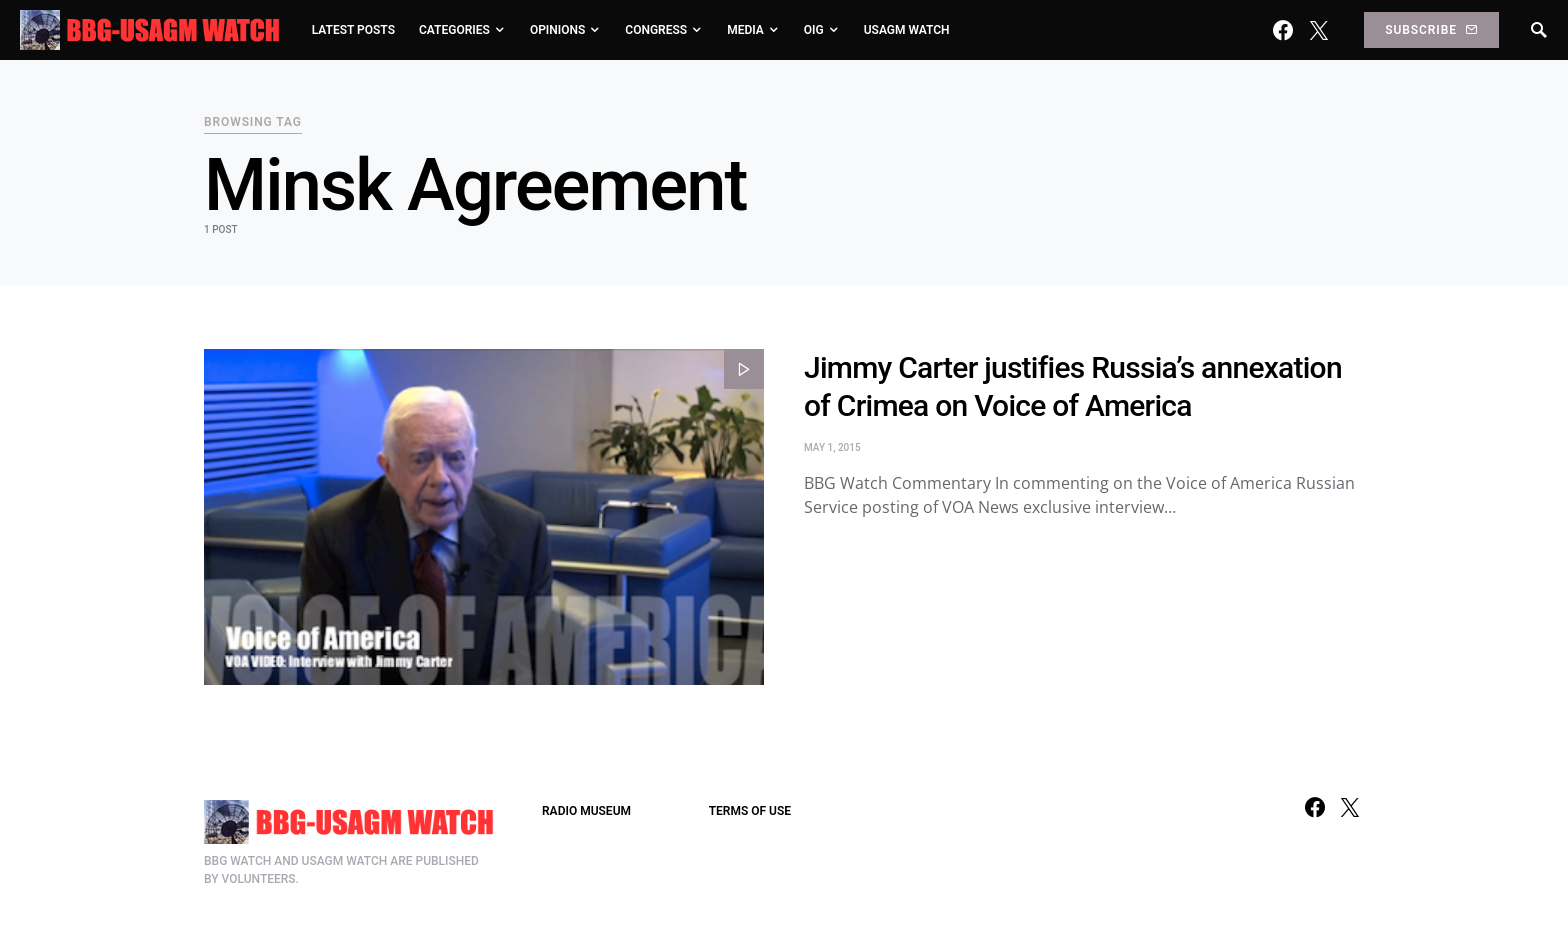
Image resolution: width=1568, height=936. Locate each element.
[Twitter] (1319, 30)
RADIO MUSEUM (586, 811)
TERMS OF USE (750, 811)
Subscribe (1431, 30)
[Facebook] (1283, 30)
